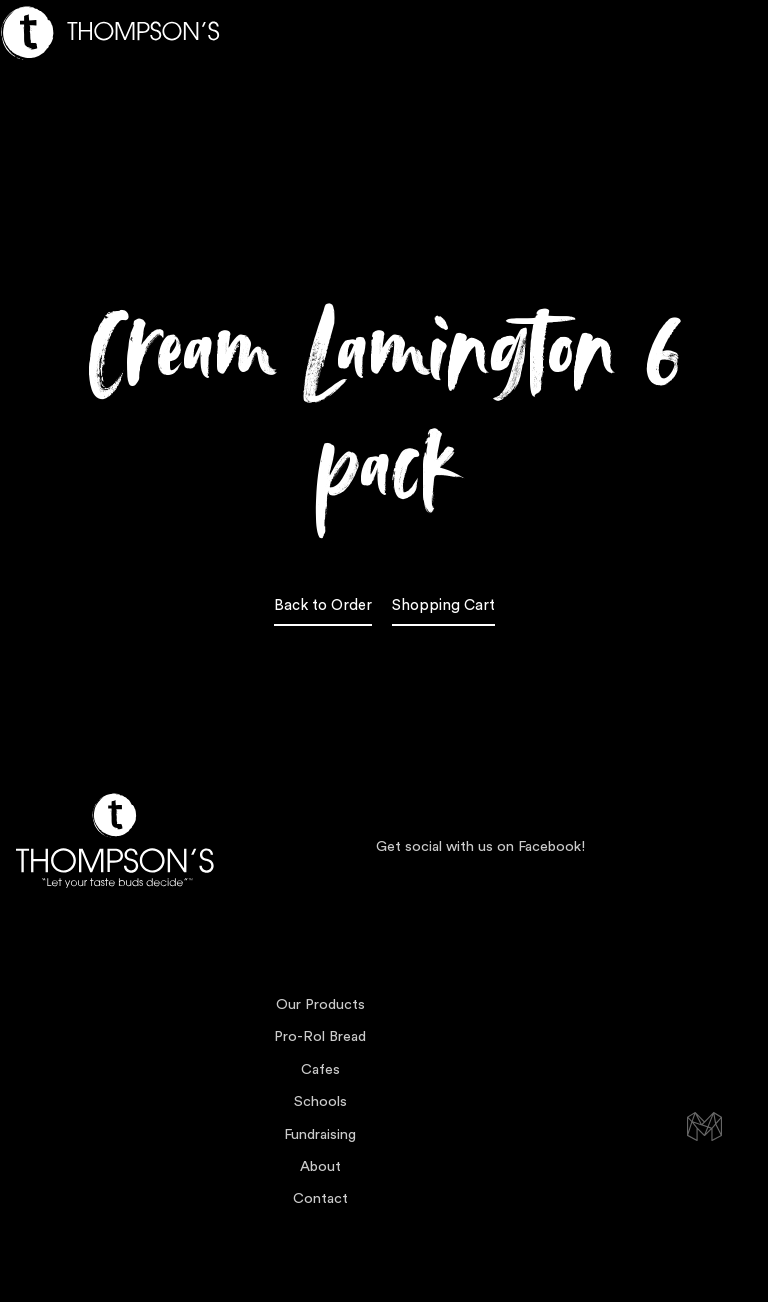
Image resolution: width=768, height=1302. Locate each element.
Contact (320, 1198)
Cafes (320, 1069)
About (320, 1166)
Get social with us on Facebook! (480, 846)
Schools (320, 1101)
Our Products (320, 1004)
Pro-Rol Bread (320, 1036)
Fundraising (320, 1134)
